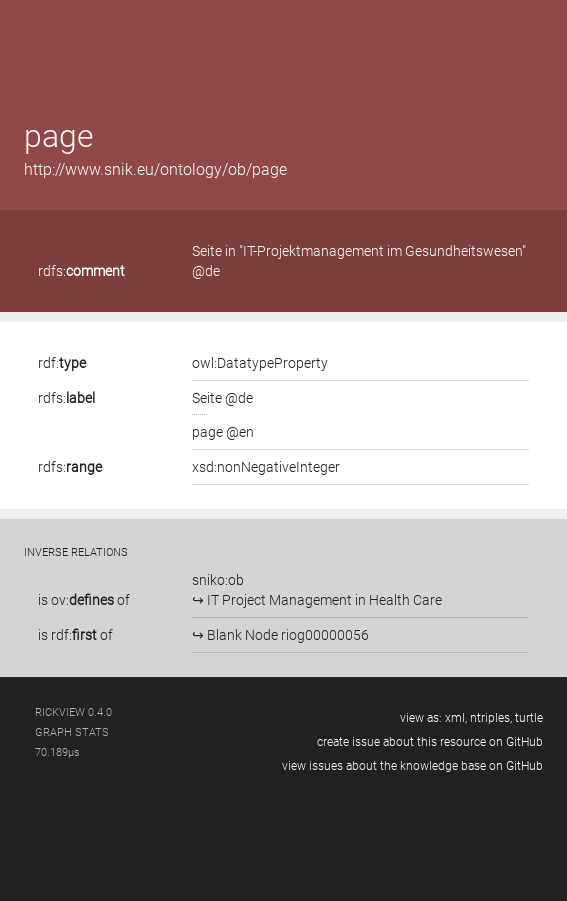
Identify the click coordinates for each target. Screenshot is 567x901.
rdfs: (81, 271)
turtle (529, 718)
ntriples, (491, 718)
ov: (82, 600)
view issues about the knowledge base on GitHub (412, 766)
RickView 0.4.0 (73, 712)
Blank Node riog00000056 (286, 635)
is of (84, 600)
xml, (456, 718)
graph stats (72, 732)
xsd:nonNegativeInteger (266, 467)
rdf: (62, 363)
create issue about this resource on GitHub (430, 742)
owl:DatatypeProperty (260, 363)
